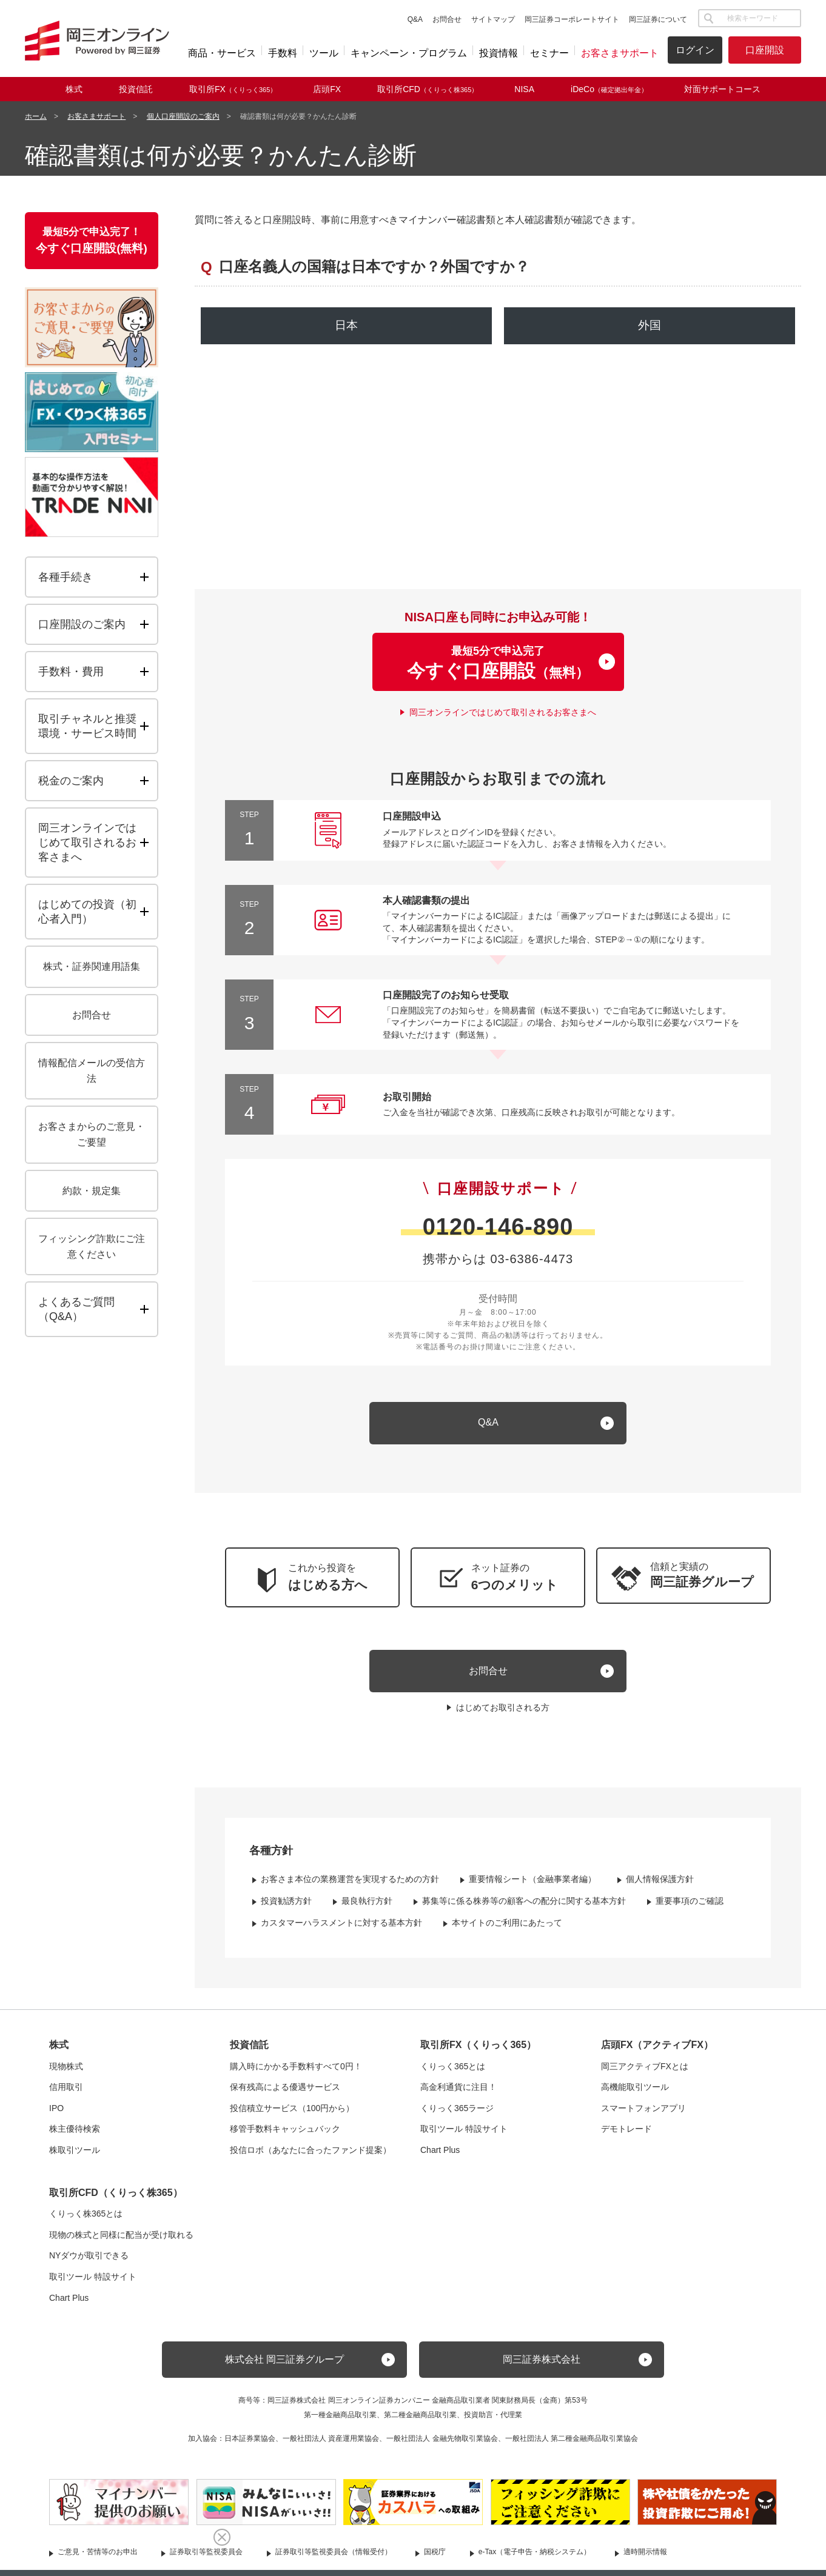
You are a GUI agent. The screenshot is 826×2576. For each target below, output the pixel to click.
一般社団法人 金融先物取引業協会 (441, 2445)
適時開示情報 (645, 2559)
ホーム (36, 116)
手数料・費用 (71, 672)
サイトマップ (493, 19)
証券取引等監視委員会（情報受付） (333, 2559)
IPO (56, 2115)
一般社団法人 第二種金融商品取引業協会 (571, 2445)
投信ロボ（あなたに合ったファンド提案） (310, 2157)
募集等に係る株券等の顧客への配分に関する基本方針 (524, 1908)
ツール (323, 53)
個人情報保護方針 (660, 1886)
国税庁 (435, 2559)
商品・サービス (222, 53)
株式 (73, 89)
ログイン (695, 50)
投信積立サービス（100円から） (292, 2115)
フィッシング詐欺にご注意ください (91, 1246)
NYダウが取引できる (89, 2262)
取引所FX (233, 89)
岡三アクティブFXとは (644, 2073)
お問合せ (447, 19)
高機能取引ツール (635, 2094)
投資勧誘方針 (286, 1908)
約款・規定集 (91, 1191)
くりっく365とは (452, 2073)
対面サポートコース (722, 89)
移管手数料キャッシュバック (285, 2136)
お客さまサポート (620, 53)
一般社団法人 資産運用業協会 (331, 2445)
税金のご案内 (71, 781)
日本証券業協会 (249, 2445)
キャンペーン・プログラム (409, 53)
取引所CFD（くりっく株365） (116, 2199)
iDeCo (609, 89)
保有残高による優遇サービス (285, 2094)
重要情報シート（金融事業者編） (532, 1886)
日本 (346, 325)
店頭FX (327, 89)
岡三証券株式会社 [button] (541, 2366)
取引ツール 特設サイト (464, 2136)
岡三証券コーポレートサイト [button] (572, 19)
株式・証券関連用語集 (91, 966)
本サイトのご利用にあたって (507, 1929)
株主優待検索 (74, 2136)
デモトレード (626, 2136)
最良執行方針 (366, 1908)
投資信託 (136, 89)
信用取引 (66, 2094)
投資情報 (498, 53)
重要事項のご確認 (690, 1908)
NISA (524, 89)
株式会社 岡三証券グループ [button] (284, 2366)
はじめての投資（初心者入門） (87, 911)
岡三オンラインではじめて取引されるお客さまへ (502, 719)
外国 (649, 325)
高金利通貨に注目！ (458, 2094)
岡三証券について (658, 19)
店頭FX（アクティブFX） (657, 2052)
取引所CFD (427, 89)
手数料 (282, 53)
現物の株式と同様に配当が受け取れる (121, 2241)
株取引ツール (74, 2157)
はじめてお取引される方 (502, 1715)
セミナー (549, 53)
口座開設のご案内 (82, 624)
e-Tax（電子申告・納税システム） (534, 2559)
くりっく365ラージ (457, 2115)
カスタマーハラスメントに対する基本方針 (341, 1929)
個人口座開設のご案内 (183, 116)
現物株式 (66, 2073)
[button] (683, 1582)
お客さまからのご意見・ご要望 (91, 1134)
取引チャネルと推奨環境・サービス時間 (87, 726)
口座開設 (764, 50)
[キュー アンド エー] (497, 1430)
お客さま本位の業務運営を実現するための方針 (350, 1886)
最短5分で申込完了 (498, 667)
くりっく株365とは (86, 2221)
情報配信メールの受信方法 (91, 1071)
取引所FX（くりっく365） (478, 2052)
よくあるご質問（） (97, 1309)
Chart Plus (440, 2157)
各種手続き (65, 577)
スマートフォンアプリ (643, 2115)
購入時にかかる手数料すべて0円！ (296, 2073)
